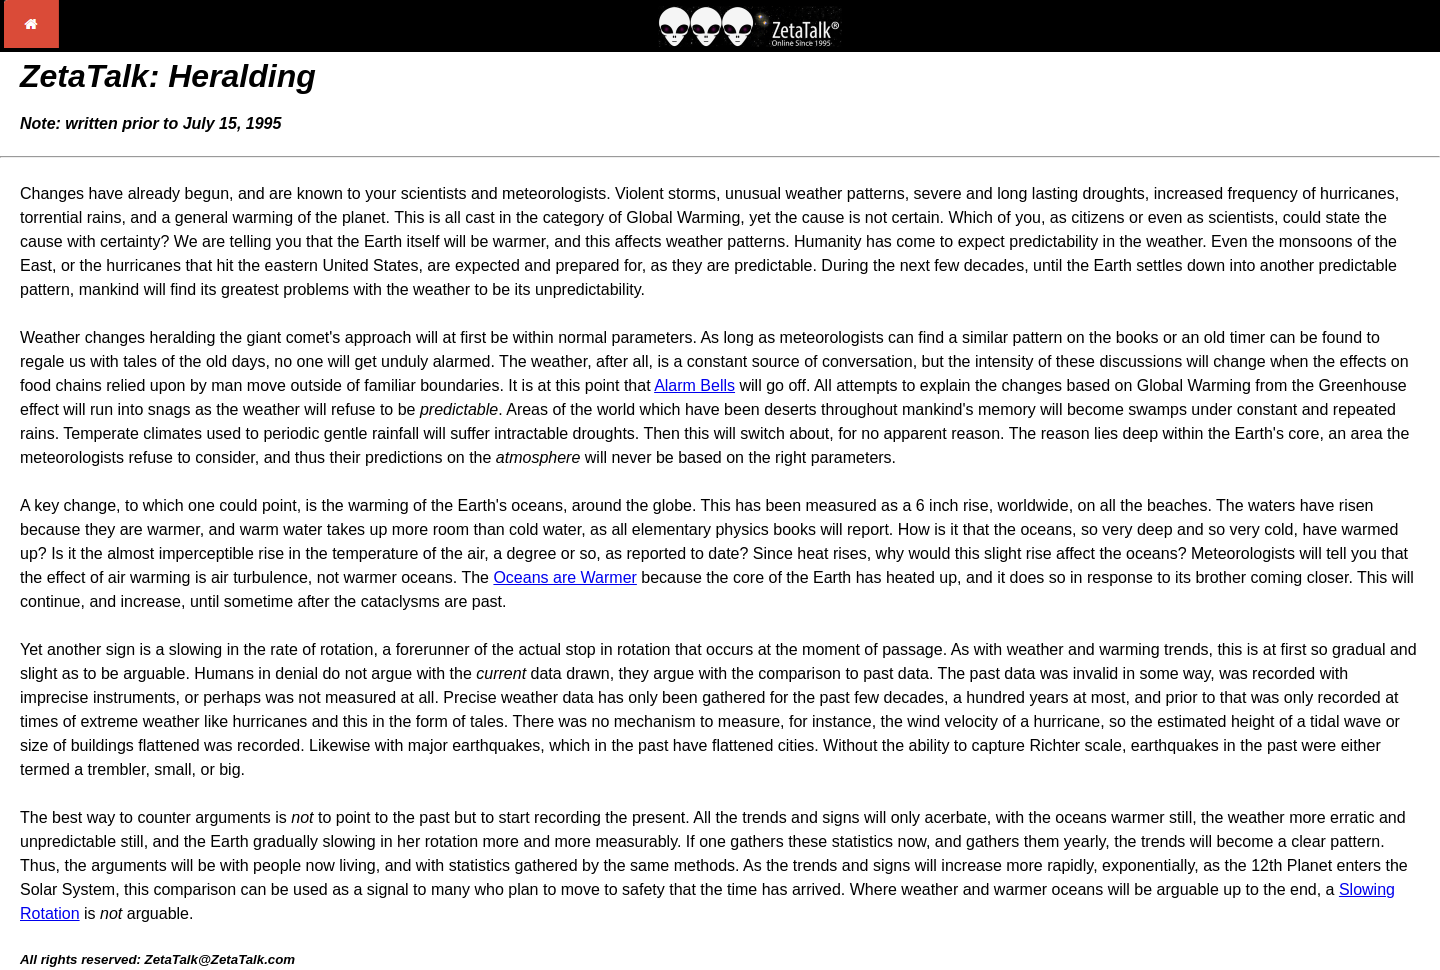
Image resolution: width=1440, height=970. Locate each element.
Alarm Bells (694, 385)
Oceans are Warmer (564, 577)
